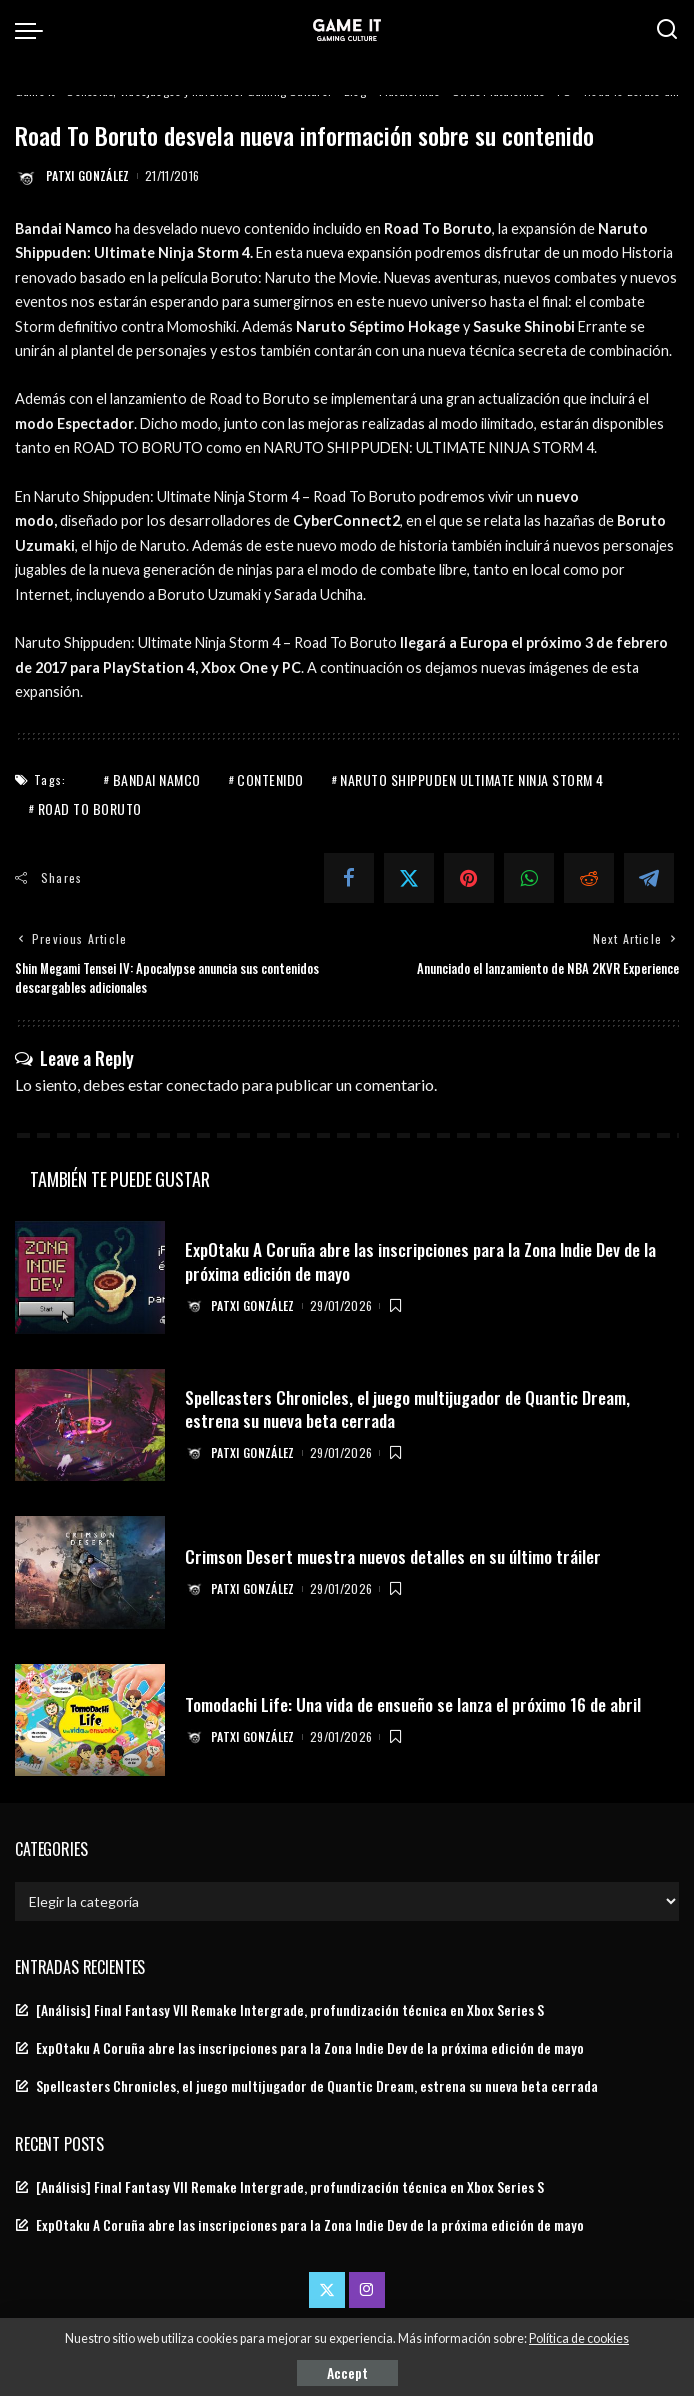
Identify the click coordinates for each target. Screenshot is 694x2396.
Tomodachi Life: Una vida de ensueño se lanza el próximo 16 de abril (422, 1703)
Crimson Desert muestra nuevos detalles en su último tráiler (398, 1555)
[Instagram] (367, 2290)
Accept (347, 2372)
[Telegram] (649, 878)
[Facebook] (349, 878)
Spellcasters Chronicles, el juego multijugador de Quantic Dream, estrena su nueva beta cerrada (414, 1407)
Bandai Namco (157, 779)
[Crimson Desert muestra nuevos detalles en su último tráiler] (90, 1572)
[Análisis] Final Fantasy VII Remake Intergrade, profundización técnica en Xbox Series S (290, 2009)
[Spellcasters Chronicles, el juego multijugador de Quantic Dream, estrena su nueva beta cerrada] (90, 1424)
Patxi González (88, 175)
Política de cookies (579, 2338)
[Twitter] (409, 878)
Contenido (270, 779)
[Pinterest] (469, 878)
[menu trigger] (34, 30)
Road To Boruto (90, 808)
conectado (202, 1083)
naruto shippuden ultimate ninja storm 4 (472, 779)
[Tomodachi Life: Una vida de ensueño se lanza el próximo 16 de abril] (90, 1719)
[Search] (667, 30)
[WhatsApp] (529, 878)
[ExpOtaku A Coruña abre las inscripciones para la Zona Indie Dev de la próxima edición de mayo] (90, 1277)
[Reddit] (589, 878)
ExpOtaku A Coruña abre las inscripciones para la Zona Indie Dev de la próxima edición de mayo (429, 1259)
